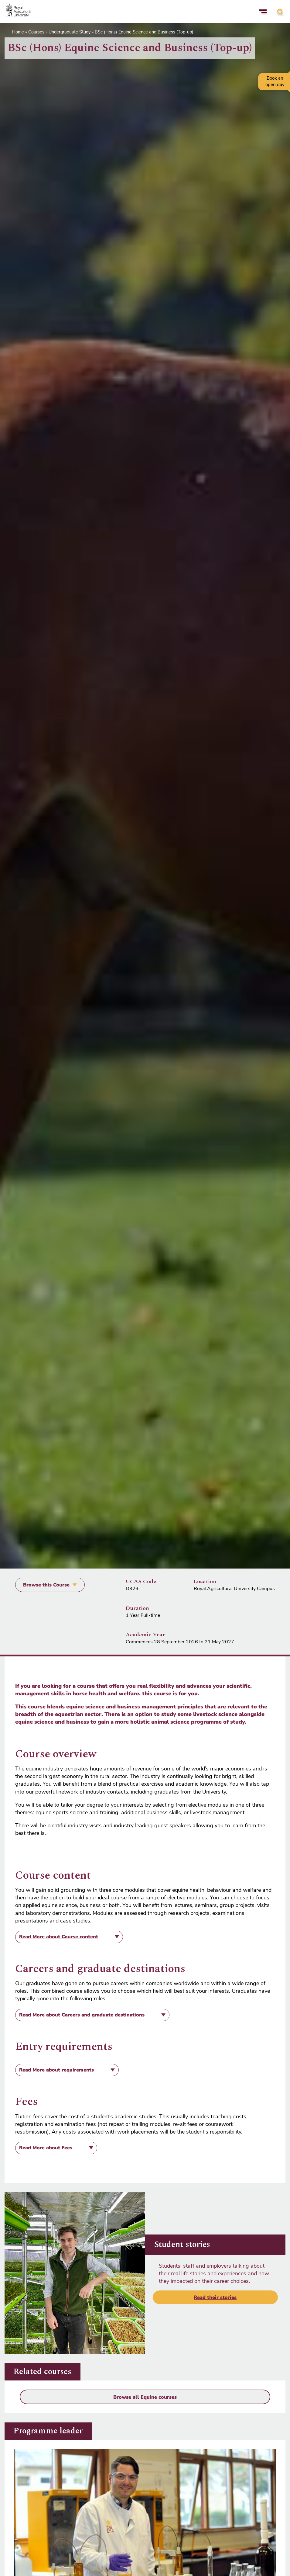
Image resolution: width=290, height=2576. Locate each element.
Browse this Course (46, 1585)
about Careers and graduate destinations (82, 2015)
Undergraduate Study (69, 32)
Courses (36, 32)
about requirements (56, 2070)
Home (18, 32)
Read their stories (215, 2297)
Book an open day (275, 81)
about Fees (45, 2147)
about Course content (58, 1936)
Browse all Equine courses (145, 2397)
